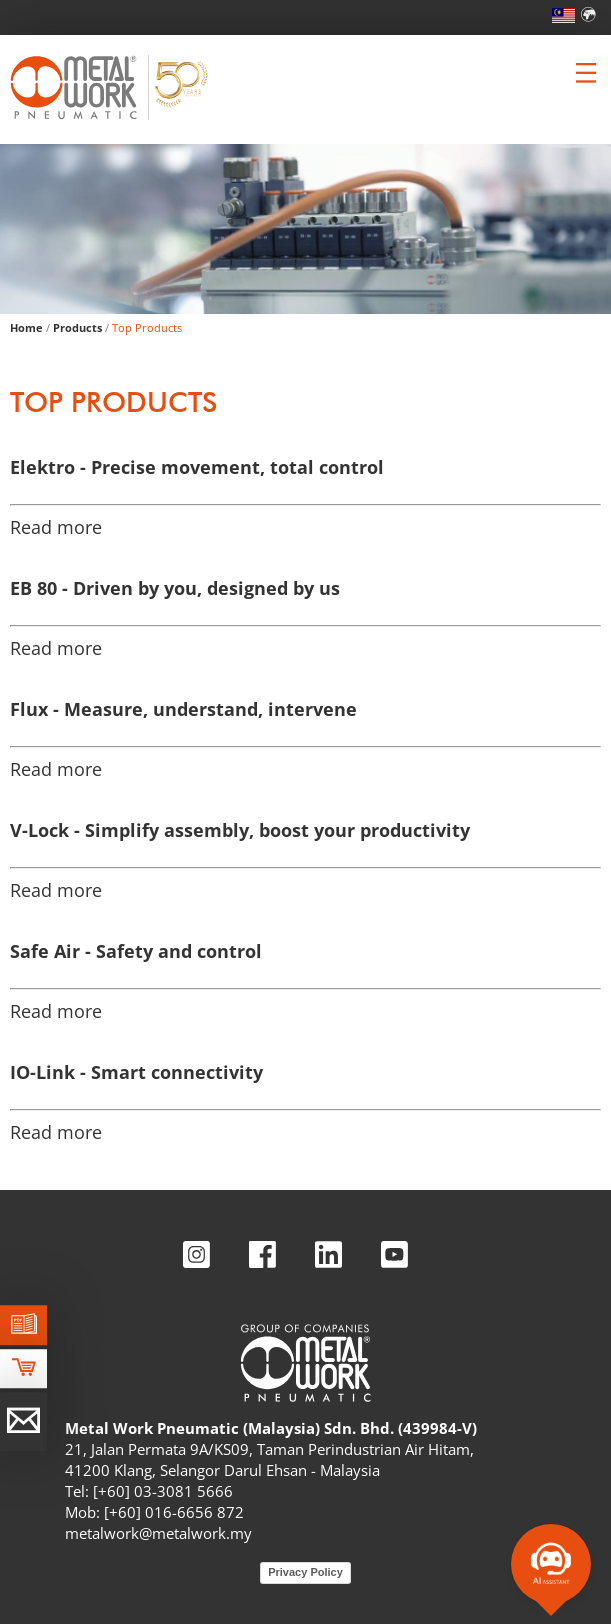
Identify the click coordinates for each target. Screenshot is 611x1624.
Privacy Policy (305, 1572)
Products (77, 327)
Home (26, 327)
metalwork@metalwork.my (158, 1533)
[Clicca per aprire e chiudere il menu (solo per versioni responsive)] (586, 73)
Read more (56, 527)
